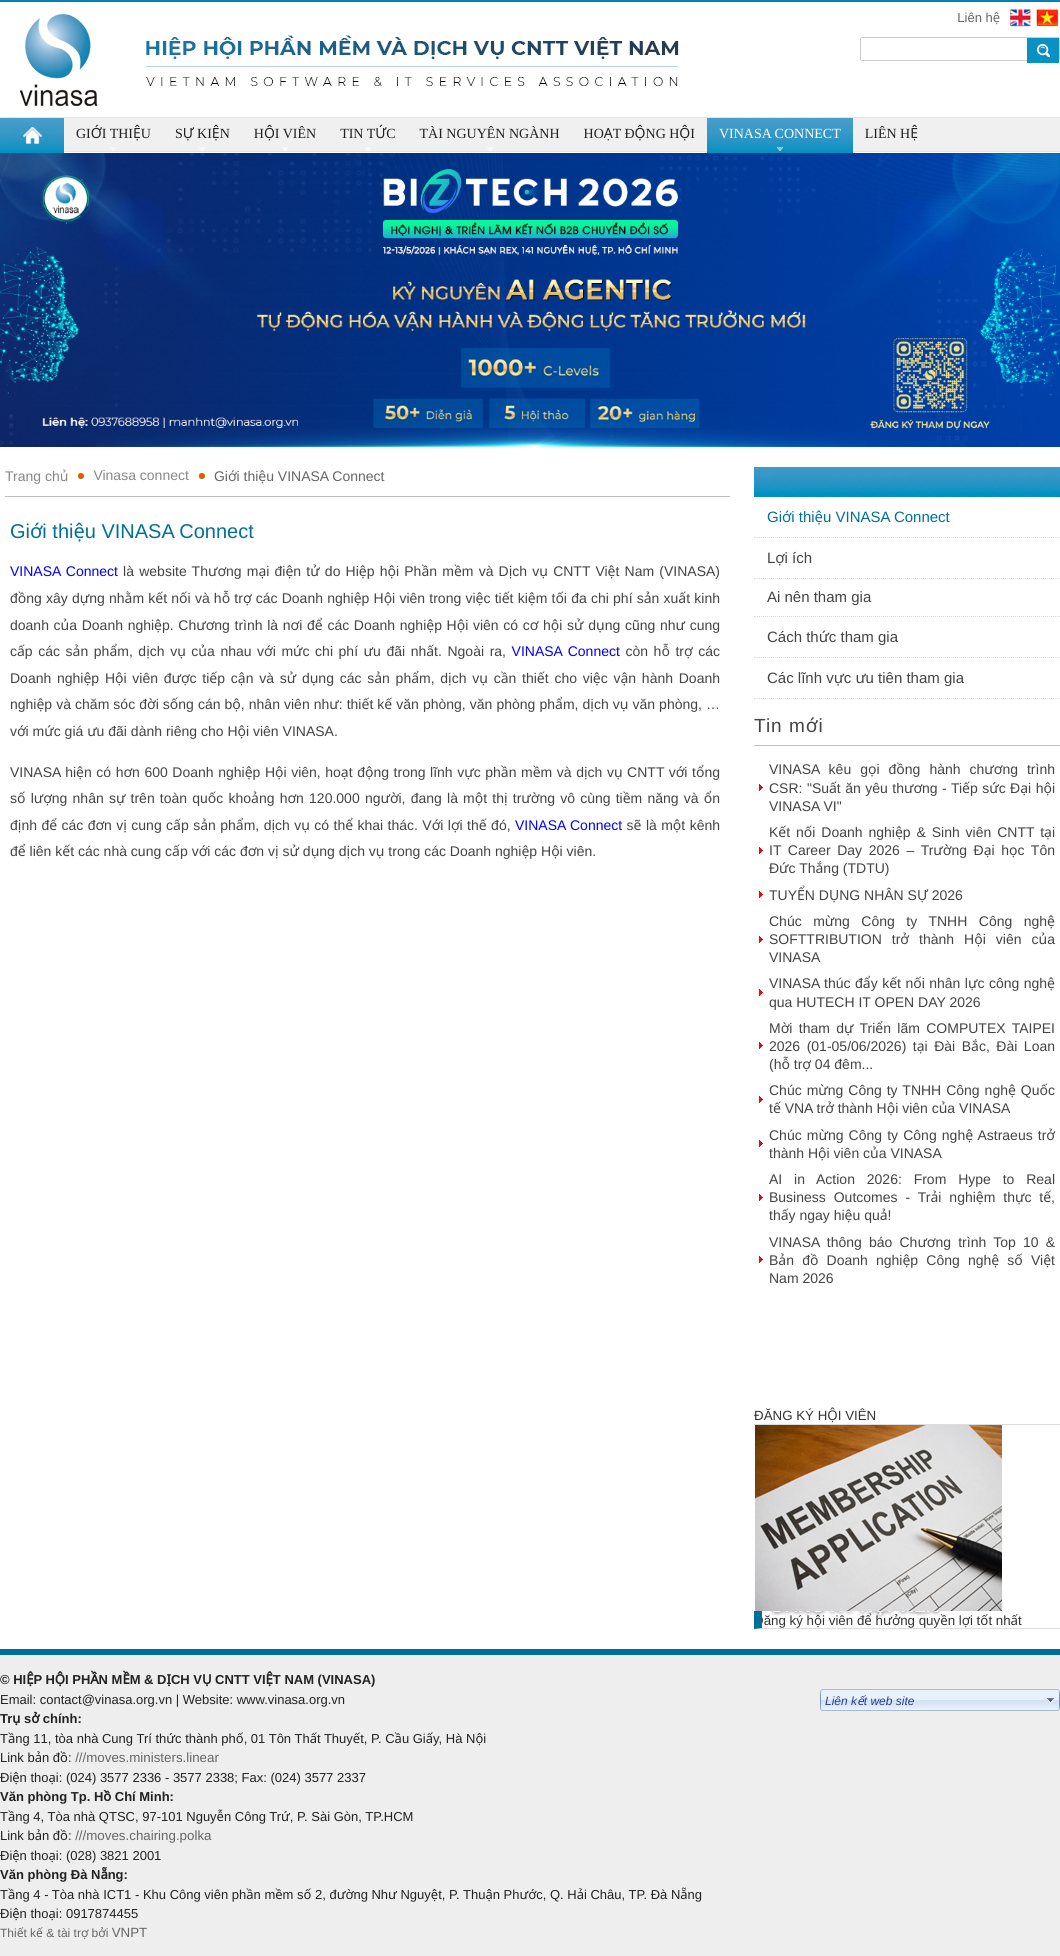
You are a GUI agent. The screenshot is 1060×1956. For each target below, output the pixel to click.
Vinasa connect (140, 475)
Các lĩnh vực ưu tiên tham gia (865, 678)
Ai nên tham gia (819, 597)
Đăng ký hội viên (815, 1415)
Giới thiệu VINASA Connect (299, 476)
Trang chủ (36, 476)
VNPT (131, 1932)
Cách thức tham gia (832, 637)
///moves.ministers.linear (147, 1757)
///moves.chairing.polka (143, 1835)
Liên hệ (980, 17)
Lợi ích (789, 558)
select (1051, 1700)
